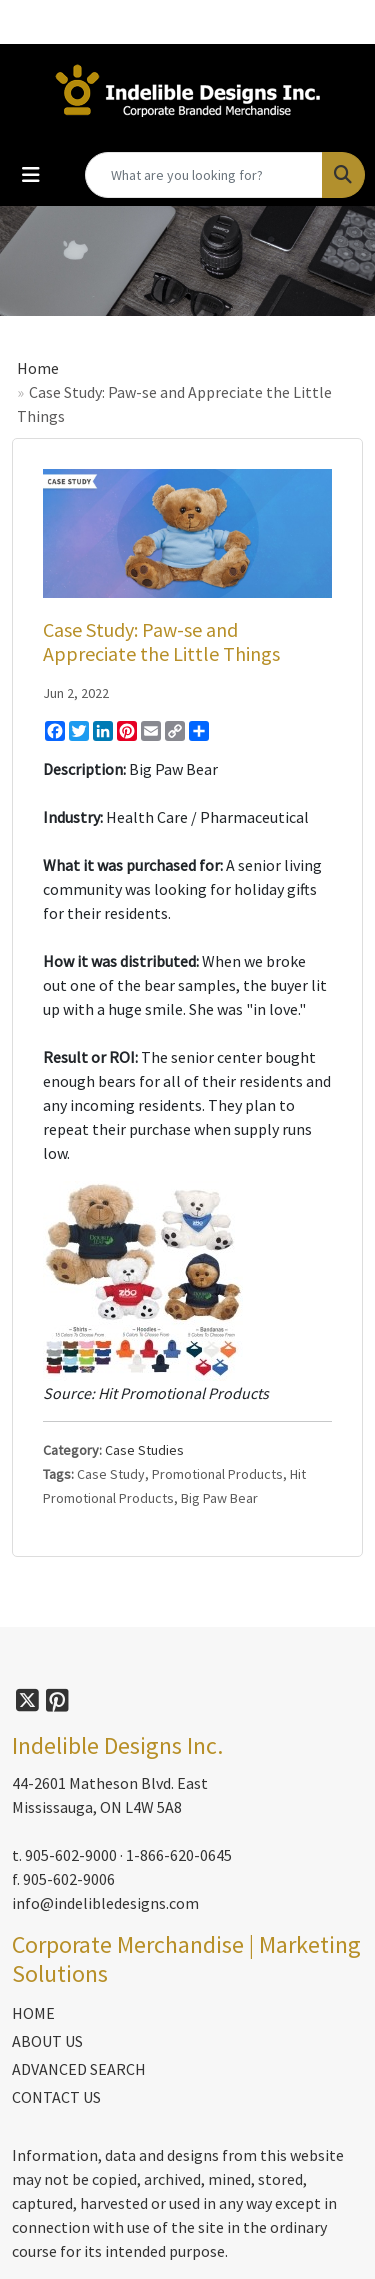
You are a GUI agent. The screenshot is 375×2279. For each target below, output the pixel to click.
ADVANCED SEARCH (79, 2069)
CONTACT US (56, 2097)
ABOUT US (47, 2041)
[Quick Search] (204, 175)
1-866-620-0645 (179, 1855)
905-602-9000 (71, 1855)
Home (38, 368)
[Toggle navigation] (31, 175)
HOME (33, 2013)
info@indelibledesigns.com (105, 1903)
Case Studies (144, 1450)
